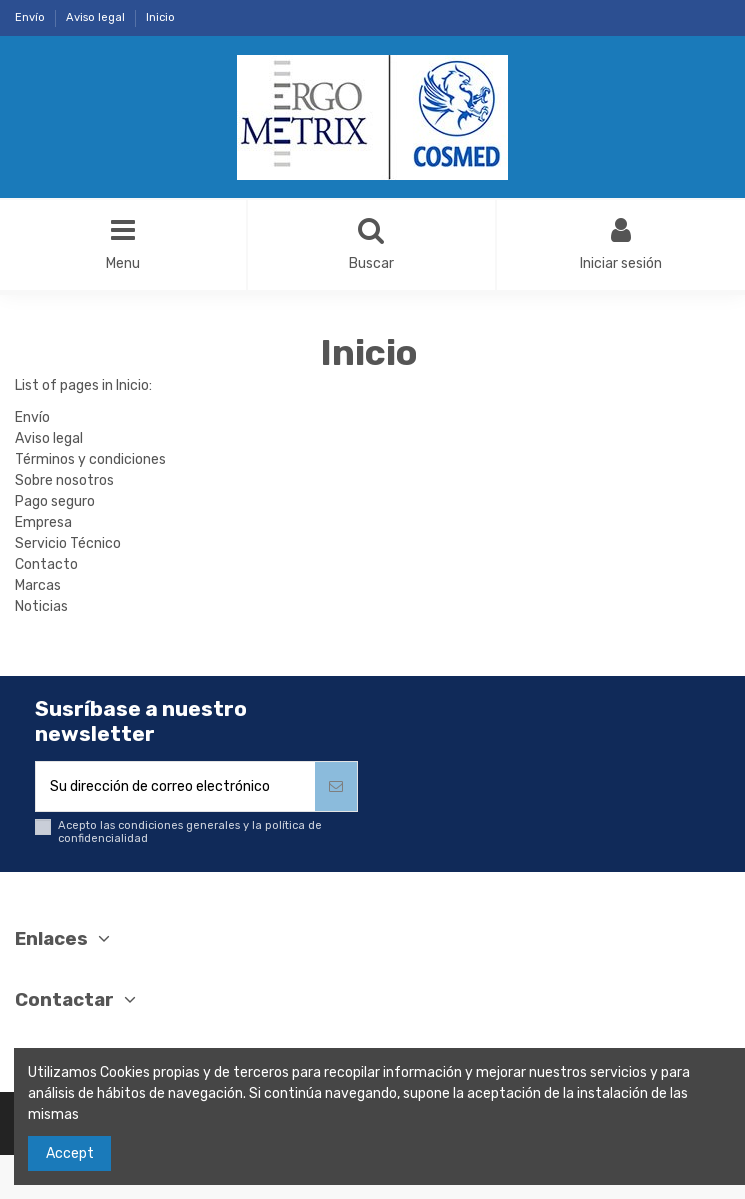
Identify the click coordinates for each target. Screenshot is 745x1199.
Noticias (41, 606)
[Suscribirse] (336, 786)
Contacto (46, 564)
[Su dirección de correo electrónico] (175, 786)
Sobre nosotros (64, 480)
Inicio (160, 17)
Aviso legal (97, 17)
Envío (31, 17)
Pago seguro (55, 501)
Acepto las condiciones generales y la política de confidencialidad (190, 832)
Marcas (38, 585)
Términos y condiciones (90, 459)
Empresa (43, 522)
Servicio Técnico (68, 543)
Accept (70, 1153)
